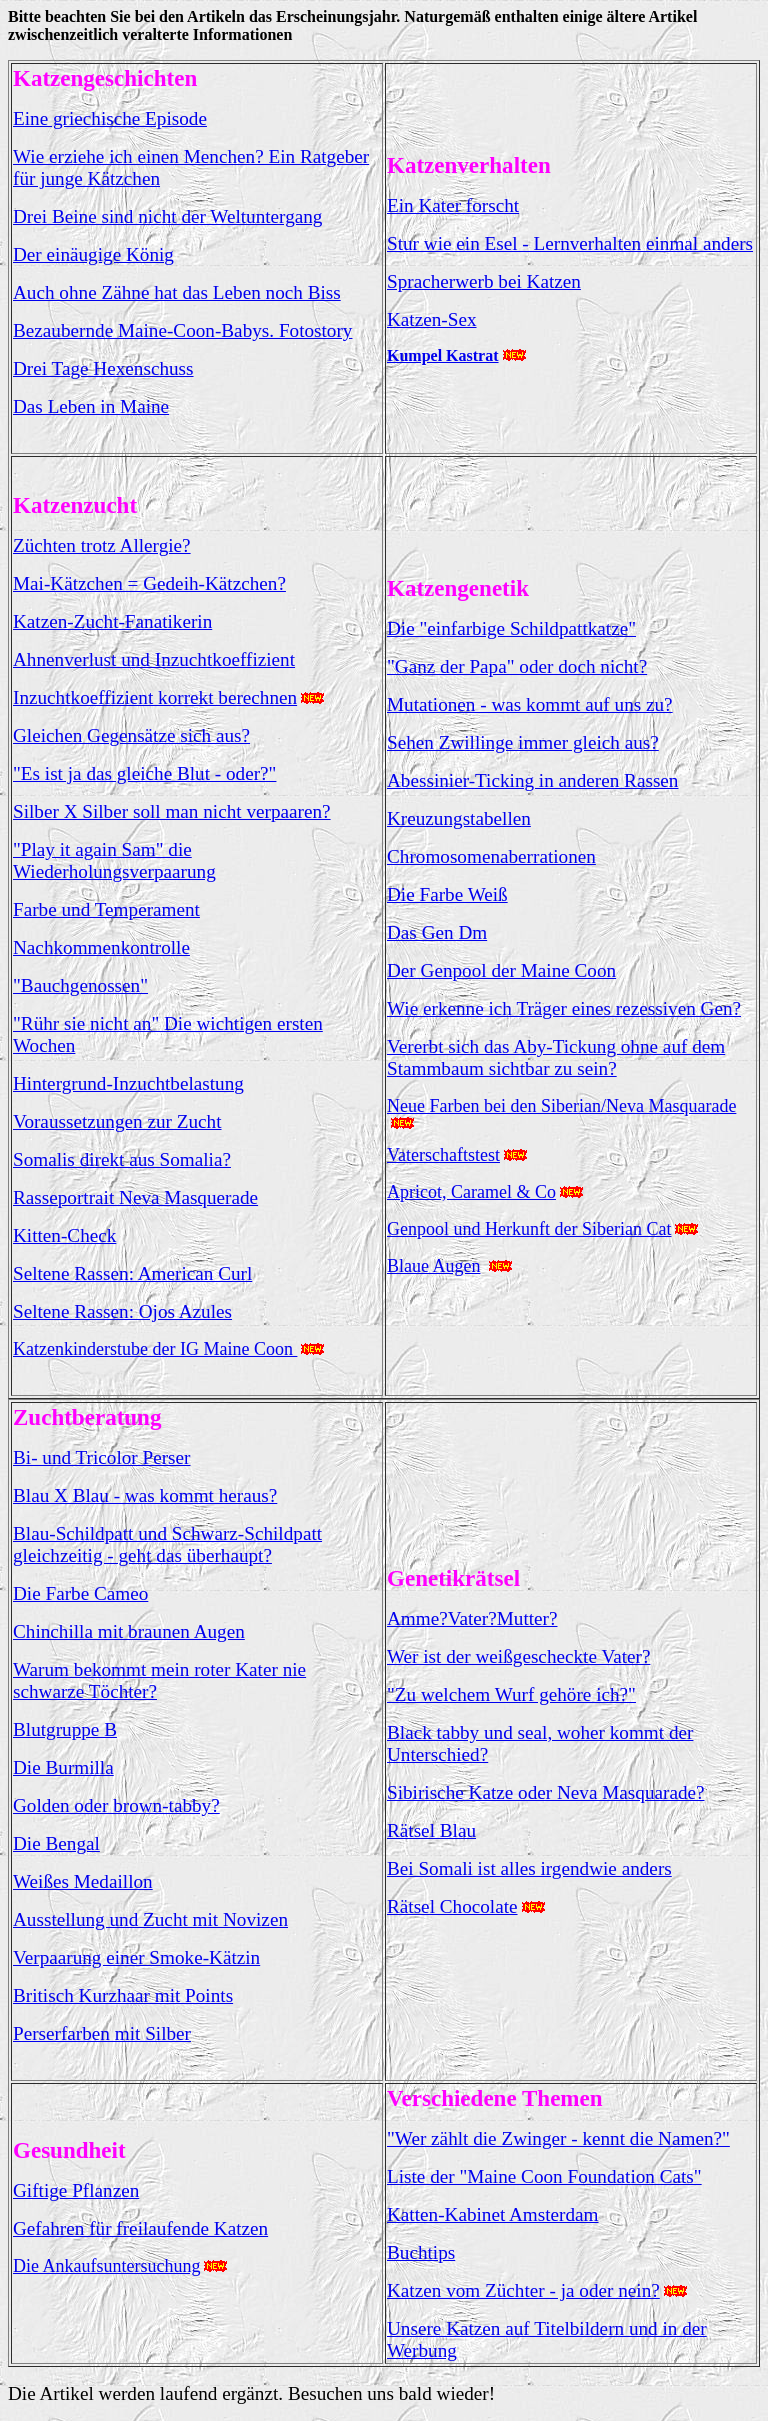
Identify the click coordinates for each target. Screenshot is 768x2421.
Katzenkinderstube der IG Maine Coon (155, 1349)
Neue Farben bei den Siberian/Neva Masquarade (561, 1106)
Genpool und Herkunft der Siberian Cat (529, 1229)
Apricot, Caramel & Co (471, 1192)
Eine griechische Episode (110, 118)
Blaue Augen (433, 1266)
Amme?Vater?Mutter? (472, 1618)
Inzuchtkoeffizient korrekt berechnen (155, 697)
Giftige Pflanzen (76, 2190)
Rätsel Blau (431, 1830)
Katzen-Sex (432, 319)
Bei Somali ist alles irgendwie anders (529, 1868)
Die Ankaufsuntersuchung (106, 2266)
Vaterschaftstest (443, 1155)
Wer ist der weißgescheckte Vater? (518, 1656)
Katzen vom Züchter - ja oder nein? (523, 2290)
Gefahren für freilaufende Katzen (140, 2228)
